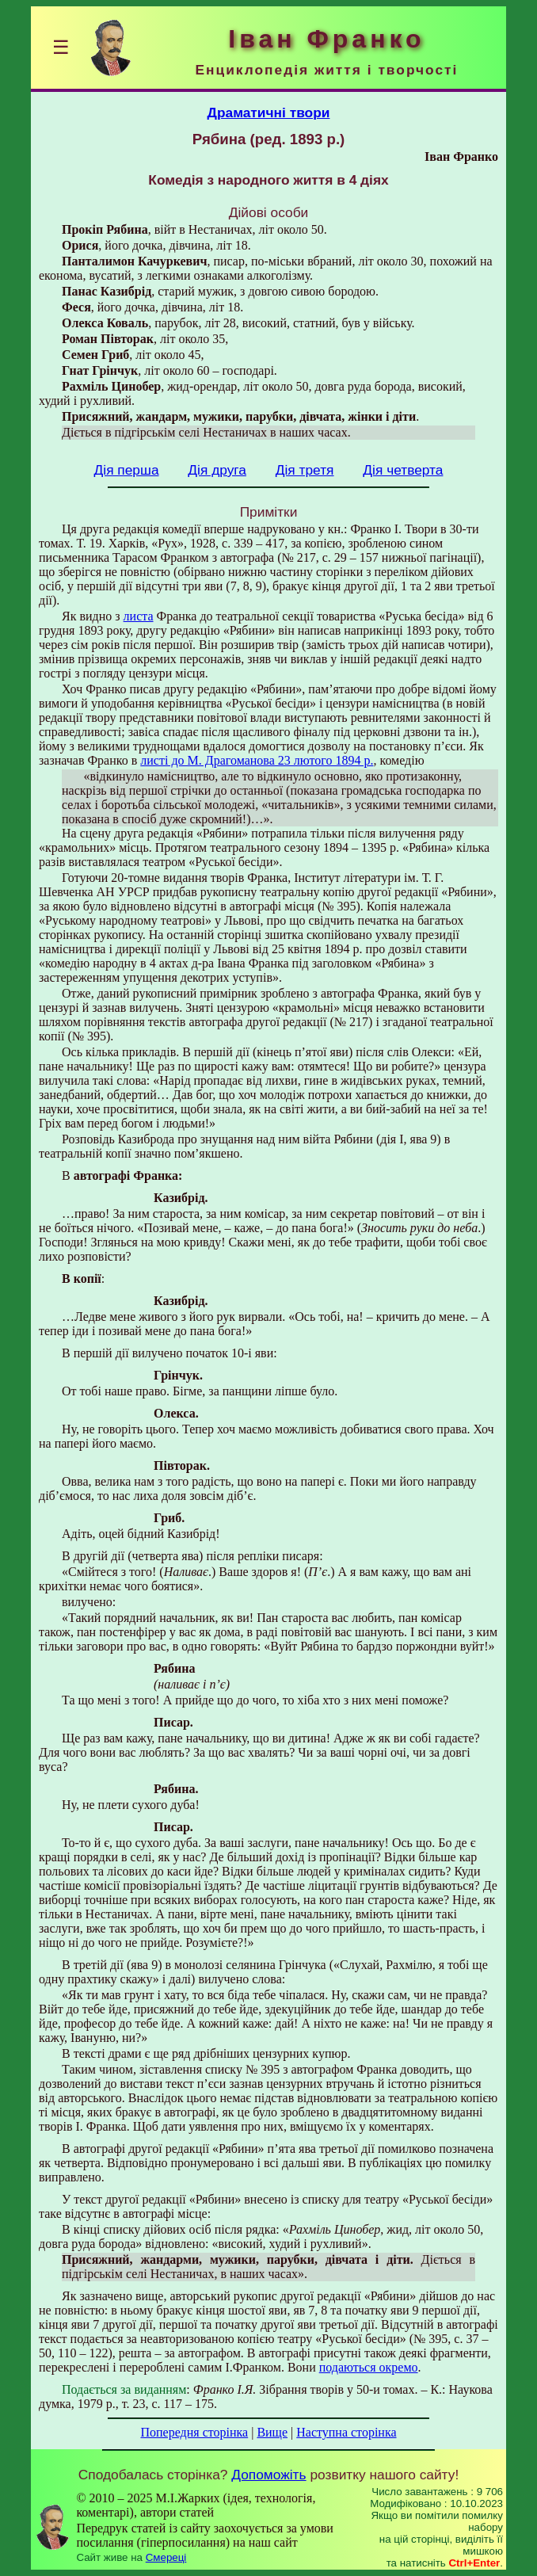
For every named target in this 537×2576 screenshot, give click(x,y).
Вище (272, 2432)
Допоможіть (268, 2475)
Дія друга (217, 470)
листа (139, 616)
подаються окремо (368, 2367)
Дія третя (305, 470)
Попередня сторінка (194, 2432)
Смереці (166, 2557)
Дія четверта (403, 470)
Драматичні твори (269, 112)
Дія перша (126, 470)
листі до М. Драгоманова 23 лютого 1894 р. (256, 760)
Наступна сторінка (346, 2432)
